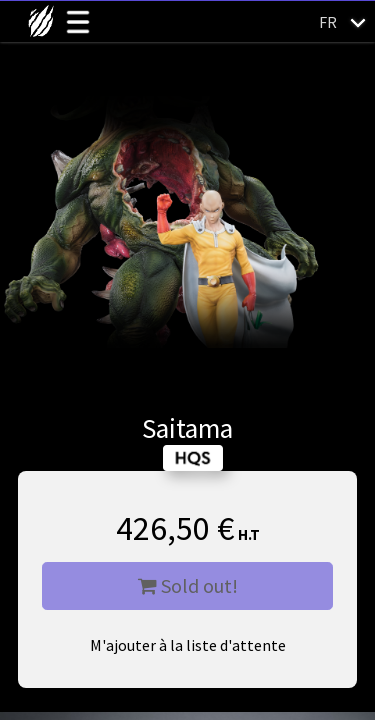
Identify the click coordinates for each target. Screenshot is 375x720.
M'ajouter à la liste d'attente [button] (188, 645)
